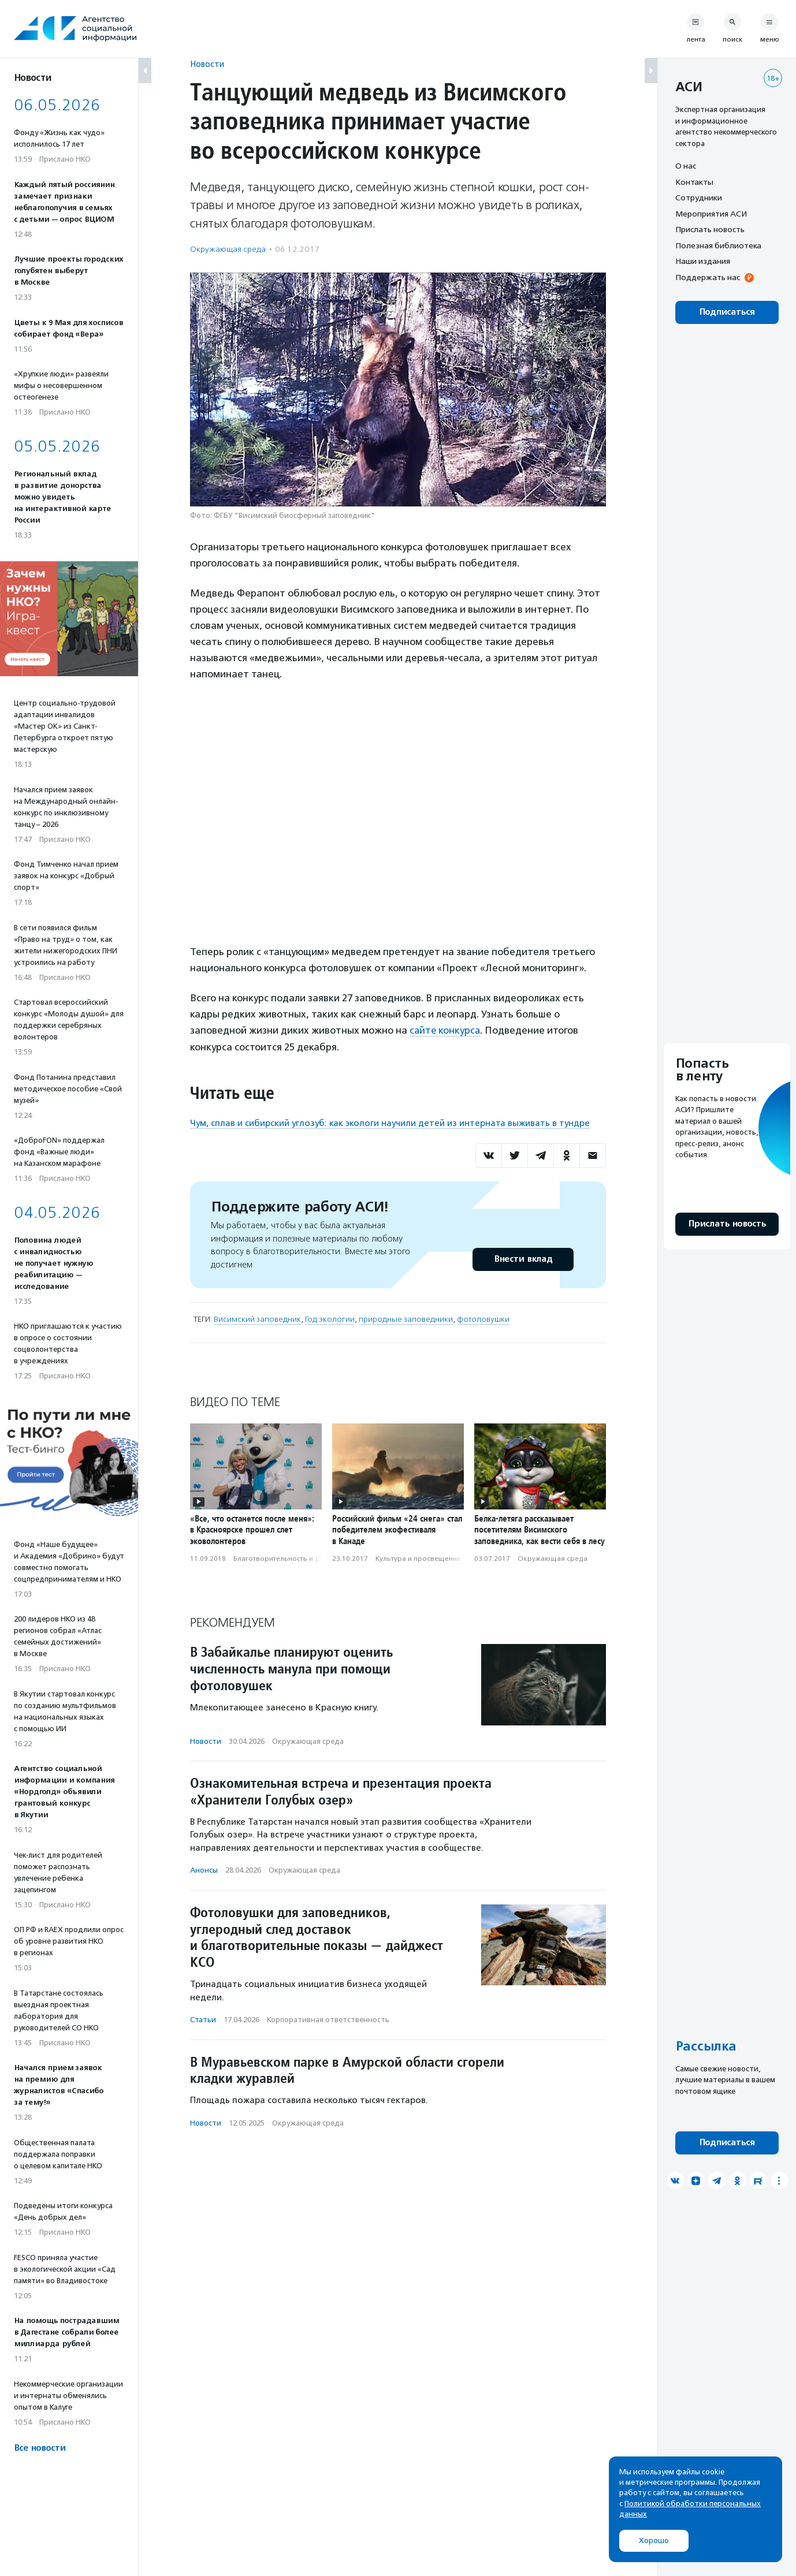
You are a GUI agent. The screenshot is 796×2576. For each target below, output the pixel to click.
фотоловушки (483, 1319)
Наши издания (702, 261)
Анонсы (204, 1870)
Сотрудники (698, 197)
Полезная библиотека (718, 245)
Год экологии (330, 1319)
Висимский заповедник (257, 1319)
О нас (685, 165)
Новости (207, 64)
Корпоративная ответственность (328, 2019)
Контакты (694, 182)
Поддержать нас (707, 277)
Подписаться (727, 312)
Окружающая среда (228, 249)
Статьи (203, 2019)
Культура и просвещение (418, 1558)
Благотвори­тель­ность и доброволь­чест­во (305, 1558)
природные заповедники (406, 1319)
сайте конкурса (446, 1030)
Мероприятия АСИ (711, 213)
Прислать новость (710, 229)
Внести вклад (523, 1259)
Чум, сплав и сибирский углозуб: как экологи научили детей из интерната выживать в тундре (390, 1122)
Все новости (39, 2448)
